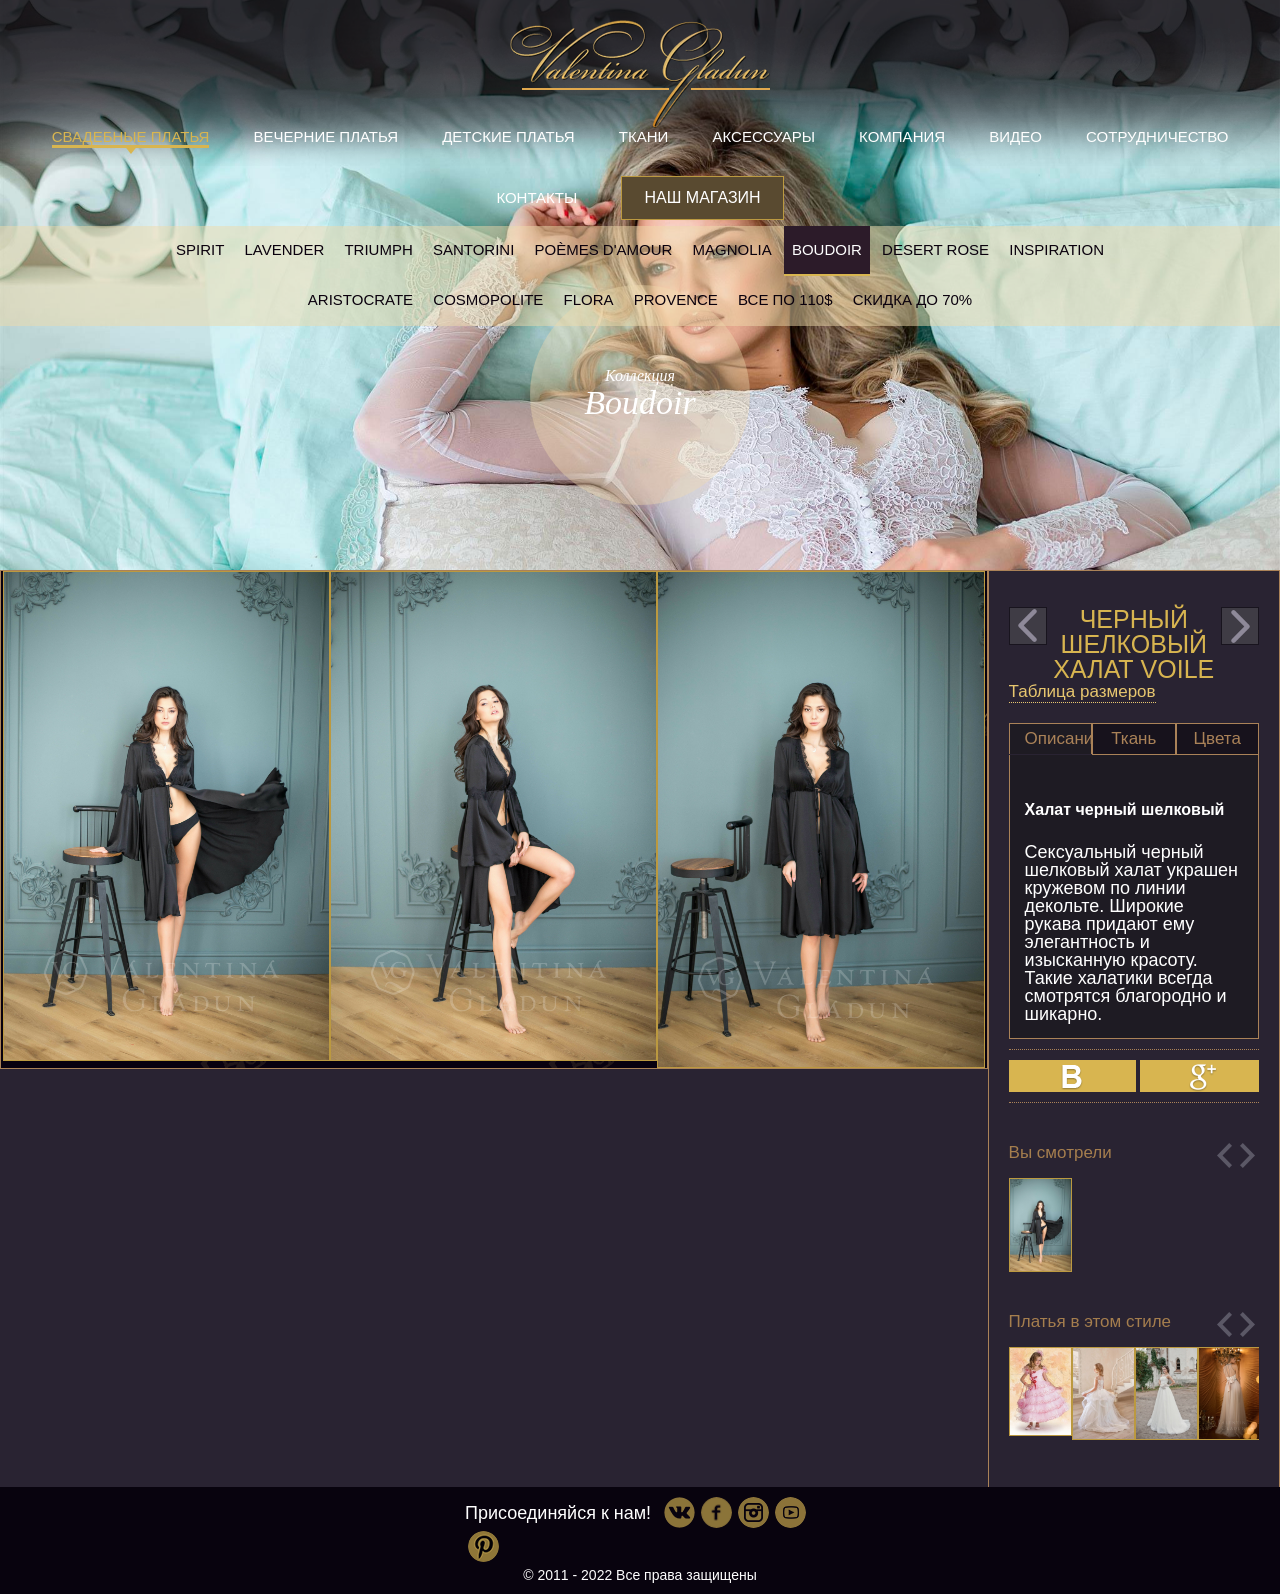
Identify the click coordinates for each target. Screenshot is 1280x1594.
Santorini (473, 249)
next (1240, 626)
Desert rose (935, 249)
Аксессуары (764, 136)
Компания (902, 136)
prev (1028, 626)
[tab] (1050, 739)
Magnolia (732, 249)
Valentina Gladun (640, 74)
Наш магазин (702, 197)
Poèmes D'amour (604, 249)
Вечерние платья (326, 136)
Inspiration (1056, 249)
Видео (1015, 136)
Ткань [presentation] (1133, 738)
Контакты (536, 197)
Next (1247, 1155)
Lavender (285, 249)
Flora (589, 299)
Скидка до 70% (912, 299)
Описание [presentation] (1058, 738)
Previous (1224, 1155)
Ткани (644, 136)
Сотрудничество (1157, 136)
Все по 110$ (785, 299)
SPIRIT (200, 249)
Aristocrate (360, 299)
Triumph (378, 249)
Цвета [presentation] (1217, 738)
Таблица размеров (1082, 691)
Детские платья (508, 136)
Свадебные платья (131, 136)
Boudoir (827, 249)
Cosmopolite (488, 299)
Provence (676, 299)
